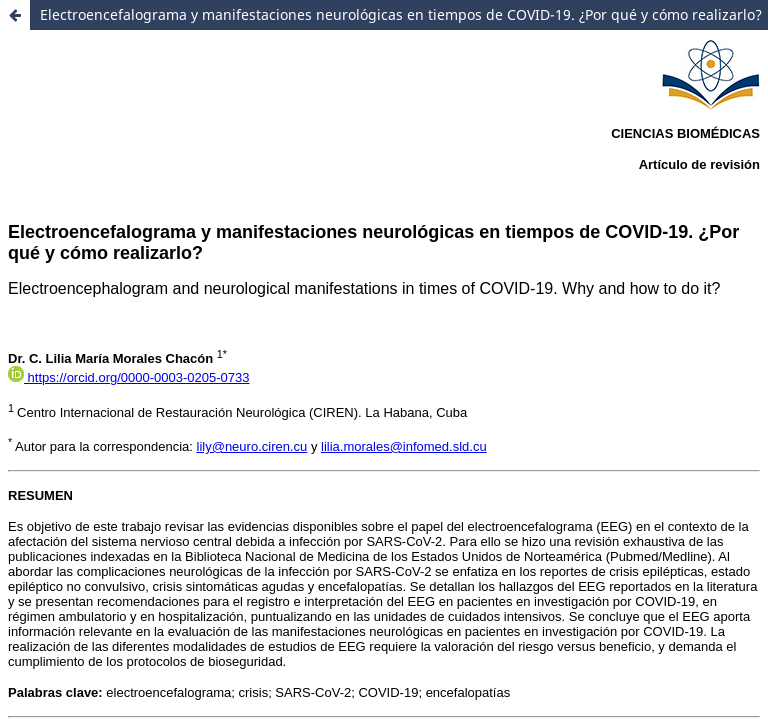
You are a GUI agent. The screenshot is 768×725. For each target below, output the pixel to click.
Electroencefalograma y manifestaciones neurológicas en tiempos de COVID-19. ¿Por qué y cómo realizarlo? (401, 14)
